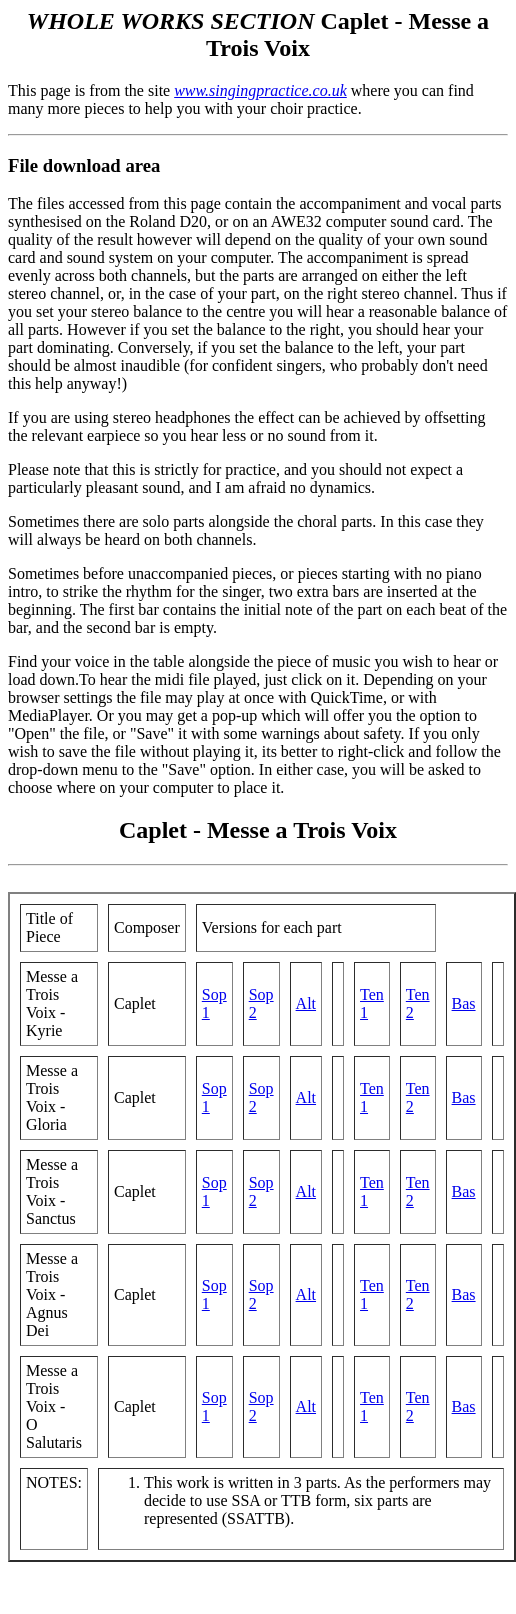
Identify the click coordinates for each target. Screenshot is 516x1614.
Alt (306, 1003)
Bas (464, 1003)
